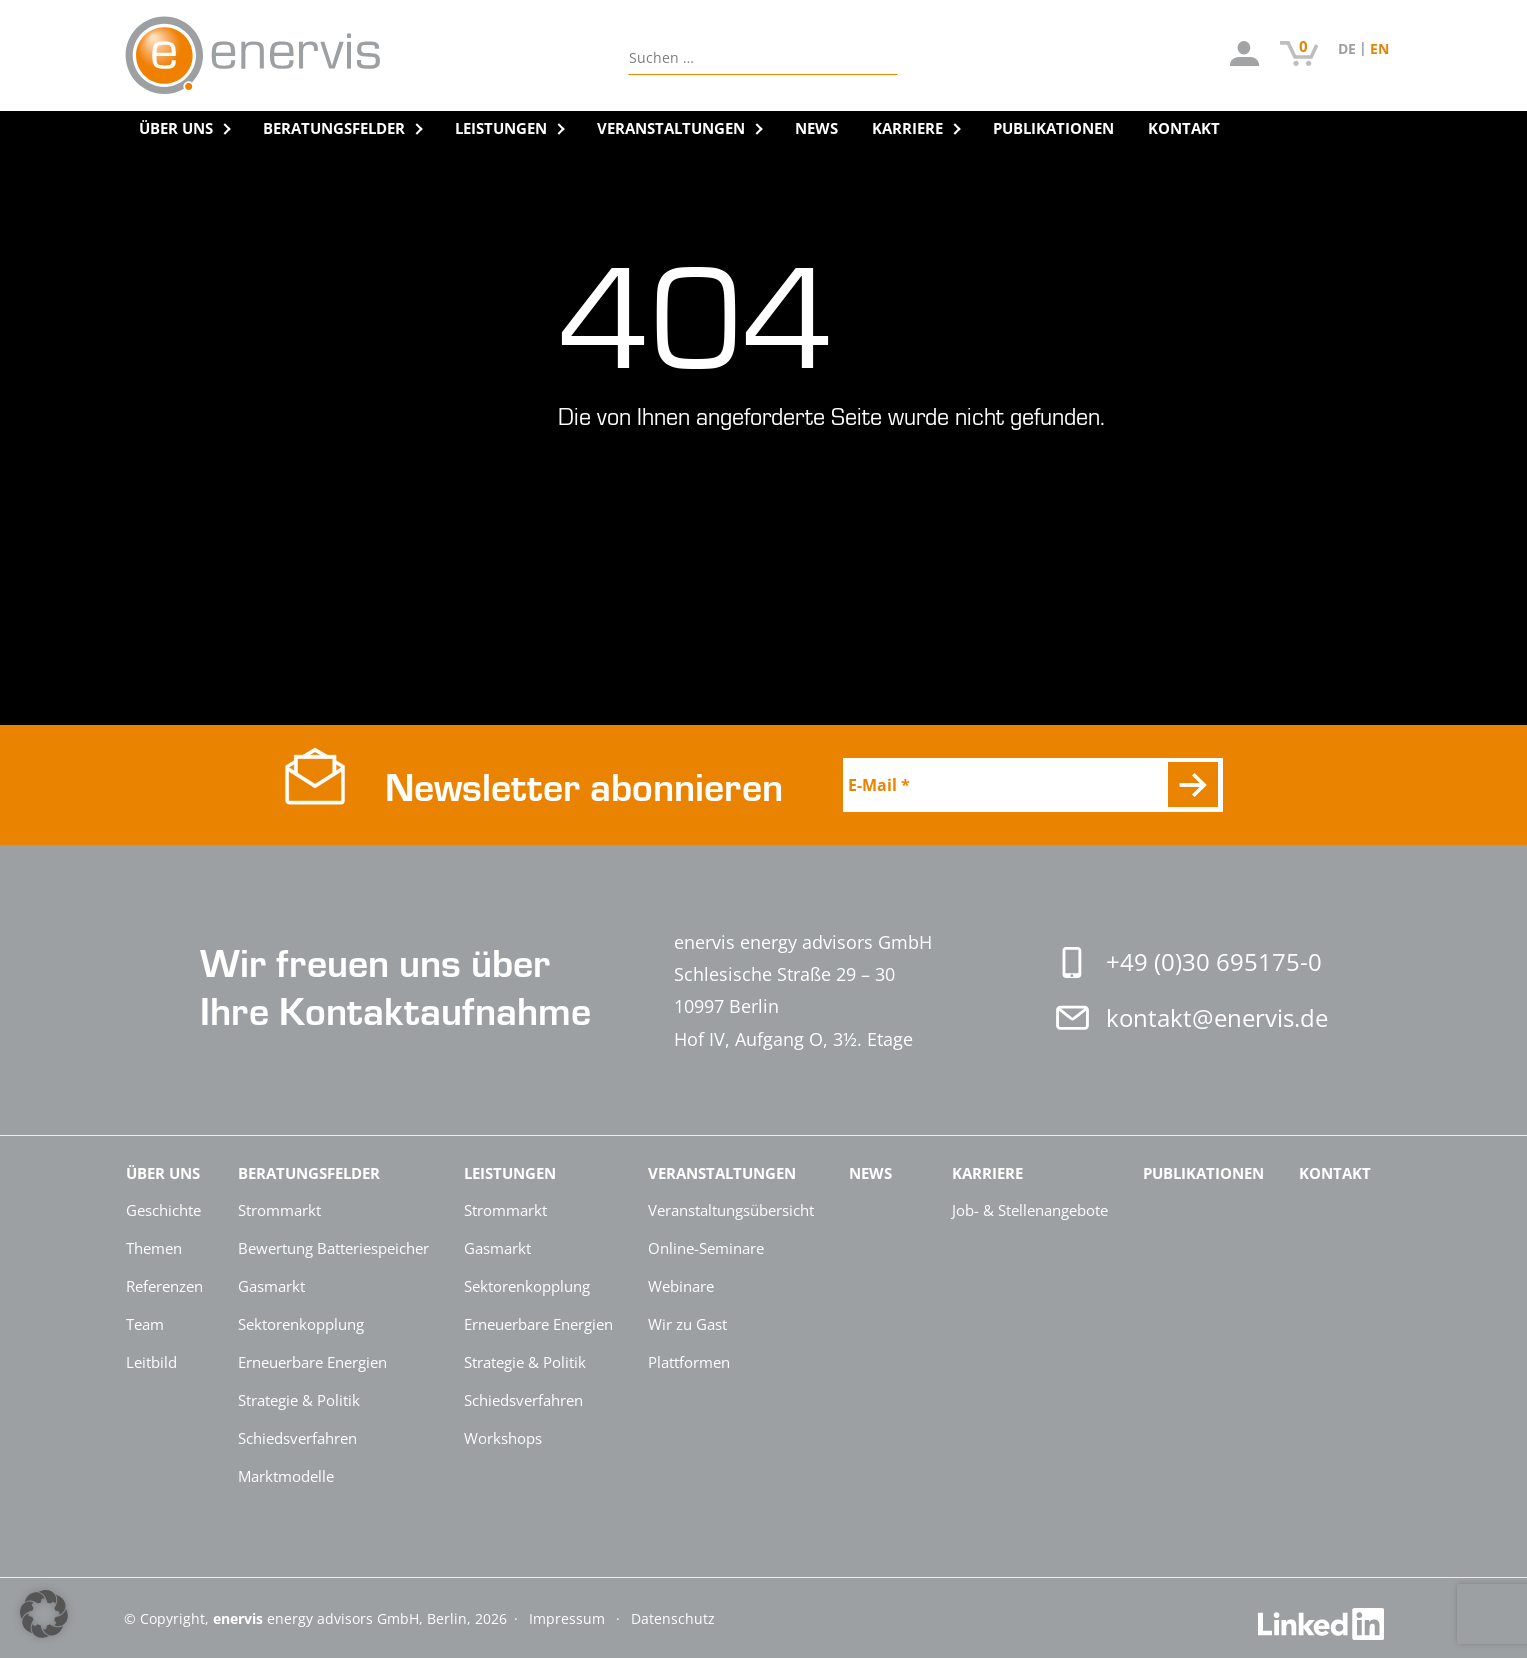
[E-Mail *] (1033, 785)
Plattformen (689, 1362)
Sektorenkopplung (301, 1324)
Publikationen (1053, 128)
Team (145, 1324)
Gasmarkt (271, 1286)
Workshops (503, 1438)
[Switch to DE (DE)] (1354, 48)
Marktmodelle (286, 1476)
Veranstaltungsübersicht (731, 1210)
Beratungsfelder (334, 128)
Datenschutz (673, 1618)
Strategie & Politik (299, 1400)
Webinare (681, 1286)
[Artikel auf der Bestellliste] (1299, 56)
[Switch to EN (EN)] (1379, 48)
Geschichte (163, 1210)
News (816, 128)
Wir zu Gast (687, 1324)
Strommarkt (279, 1210)
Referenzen (164, 1286)
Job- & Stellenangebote (1030, 1210)
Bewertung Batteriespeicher (333, 1248)
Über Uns (176, 128)
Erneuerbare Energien (312, 1362)
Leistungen (501, 128)
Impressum (569, 1618)
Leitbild (151, 1362)
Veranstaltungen (671, 128)
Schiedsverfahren (297, 1438)
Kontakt (1184, 128)
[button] (44, 1614)
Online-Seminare (706, 1248)
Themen (154, 1248)
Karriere (907, 128)
